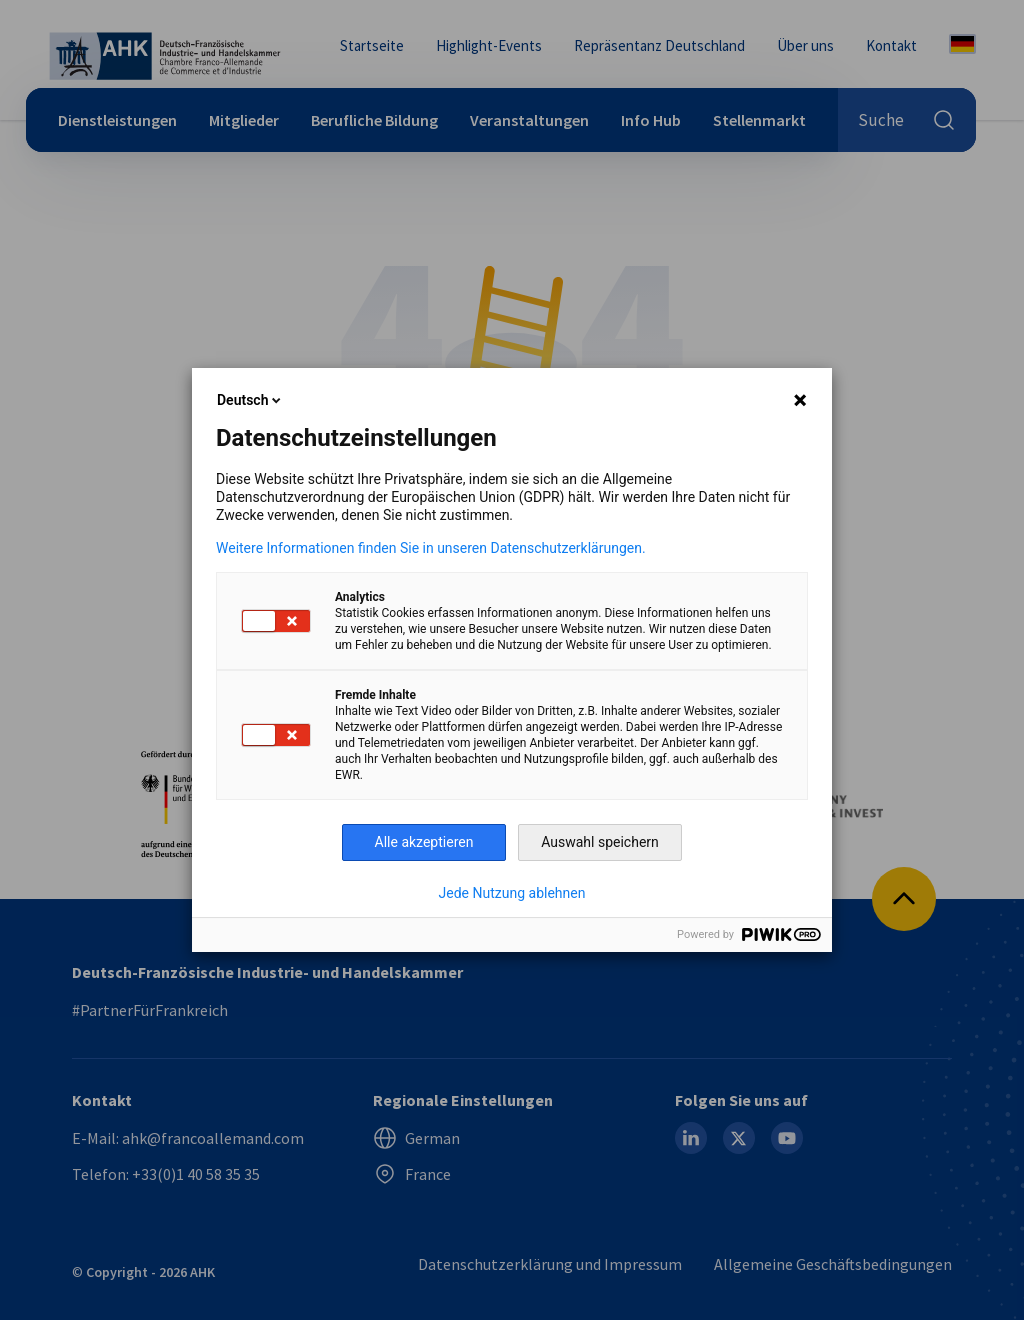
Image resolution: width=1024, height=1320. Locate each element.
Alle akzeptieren (424, 842)
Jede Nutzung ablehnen (512, 893)
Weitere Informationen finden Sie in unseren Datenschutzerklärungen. (431, 548)
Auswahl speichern (600, 842)
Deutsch (250, 400)
